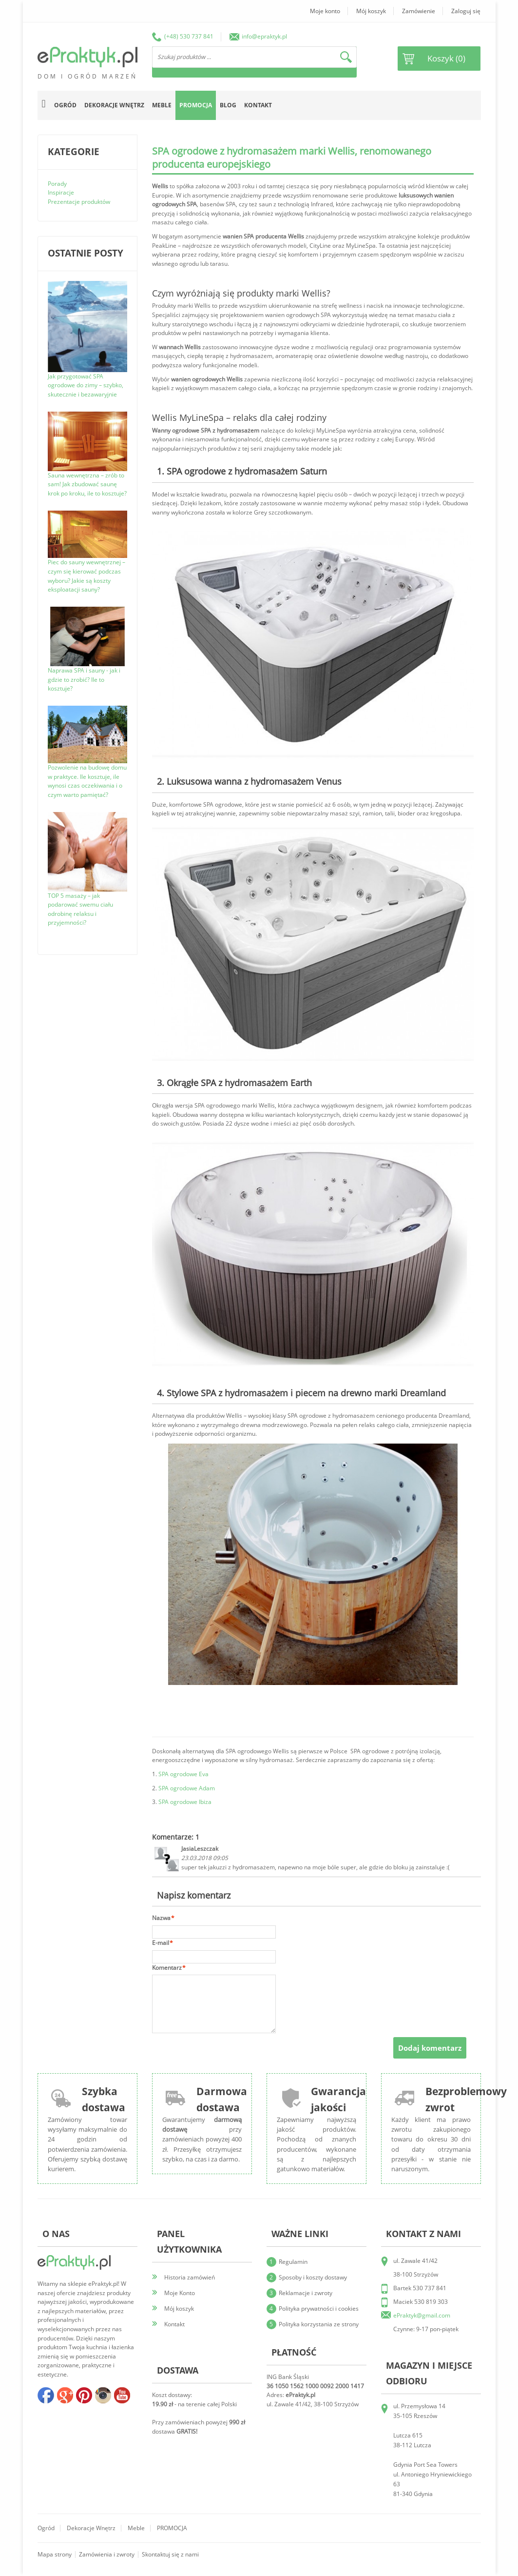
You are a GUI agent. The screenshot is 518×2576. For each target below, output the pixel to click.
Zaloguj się (465, 11)
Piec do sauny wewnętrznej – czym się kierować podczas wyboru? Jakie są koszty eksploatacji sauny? (86, 576)
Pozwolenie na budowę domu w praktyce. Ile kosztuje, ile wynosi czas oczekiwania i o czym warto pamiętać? (87, 781)
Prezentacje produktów (79, 202)
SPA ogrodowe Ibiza (184, 1802)
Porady (57, 183)
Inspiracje (61, 192)
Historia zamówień (189, 2277)
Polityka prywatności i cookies (319, 2308)
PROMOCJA (172, 2528)
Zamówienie (418, 11)
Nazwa (161, 1918)
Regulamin (293, 2262)
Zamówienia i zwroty (106, 2554)
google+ (65, 2395)
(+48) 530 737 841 (188, 36)
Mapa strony (55, 2554)
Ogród (46, 2528)
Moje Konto (179, 2293)
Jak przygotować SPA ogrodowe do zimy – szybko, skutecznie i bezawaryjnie (85, 385)
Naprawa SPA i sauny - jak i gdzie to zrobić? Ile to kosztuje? (84, 679)
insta (103, 2395)
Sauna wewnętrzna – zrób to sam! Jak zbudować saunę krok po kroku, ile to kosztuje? (87, 484)
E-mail (160, 1943)
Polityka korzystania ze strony (319, 2324)
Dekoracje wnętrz (91, 2528)
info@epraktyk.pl (264, 36)
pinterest (84, 2395)
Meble (136, 2528)
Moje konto (325, 11)
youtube (122, 2395)
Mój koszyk (371, 11)
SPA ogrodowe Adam (186, 1788)
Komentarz (167, 1968)
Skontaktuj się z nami (170, 2554)
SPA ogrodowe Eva (183, 1774)
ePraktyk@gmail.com (421, 2315)
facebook (46, 2395)
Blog (228, 105)
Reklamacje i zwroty (305, 2293)
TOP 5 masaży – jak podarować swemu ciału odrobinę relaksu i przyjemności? (80, 909)
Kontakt (258, 105)
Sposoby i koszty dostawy (313, 2277)
